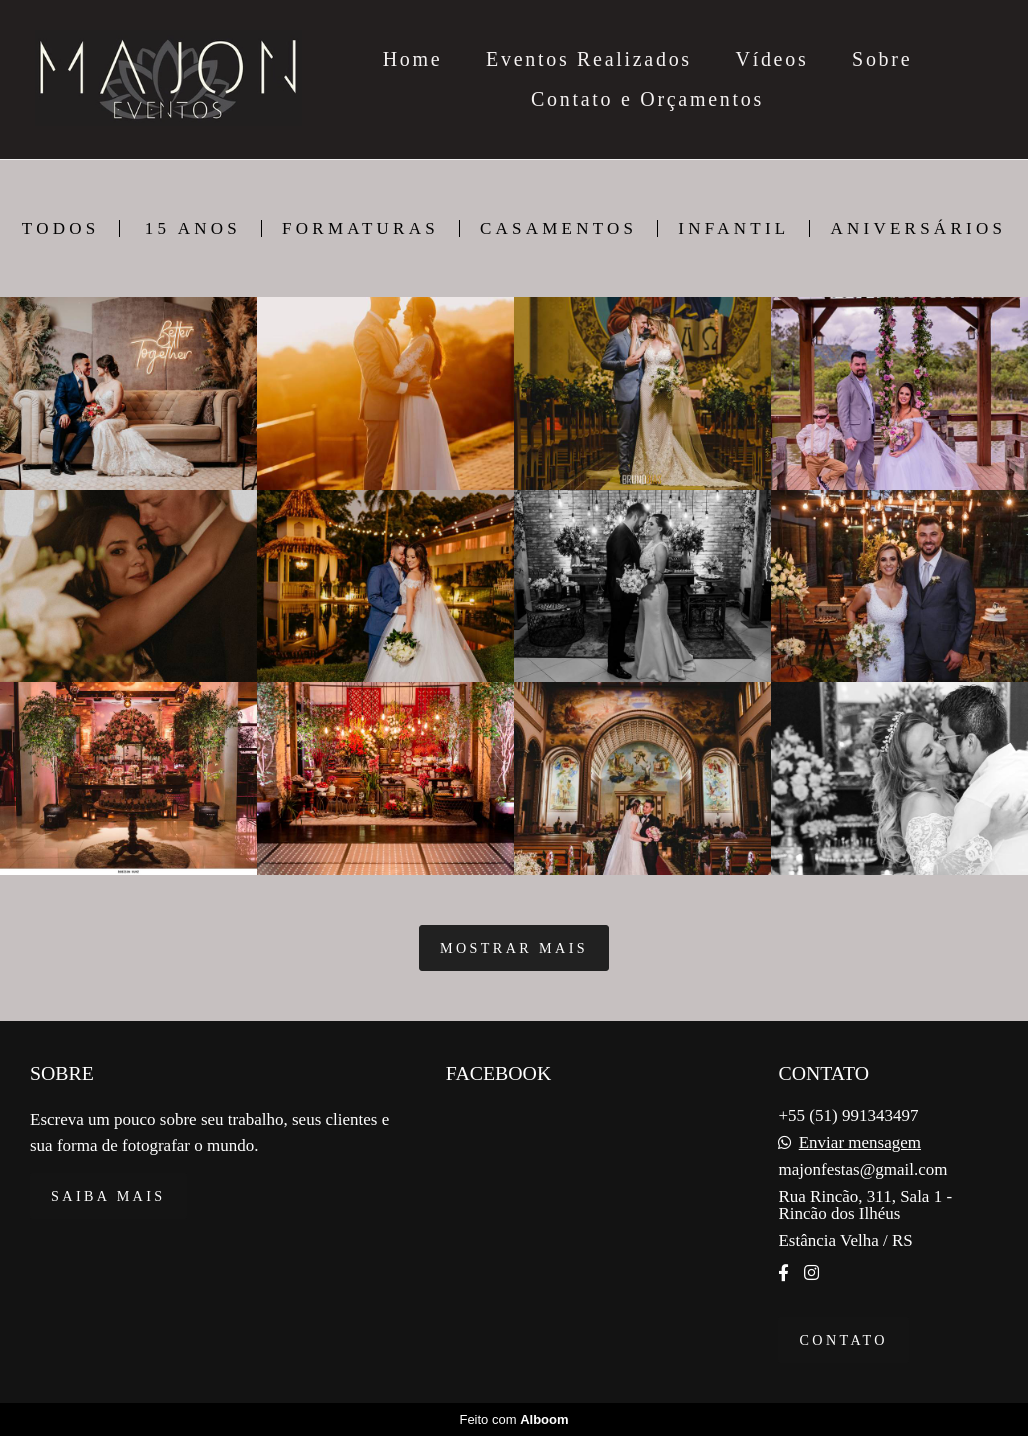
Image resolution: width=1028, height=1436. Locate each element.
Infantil (733, 228)
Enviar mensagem (860, 1142)
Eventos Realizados (589, 59)
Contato (843, 1340)
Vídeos (772, 59)
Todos (61, 228)
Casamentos (558, 228)
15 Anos (193, 228)
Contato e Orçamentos (647, 99)
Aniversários (918, 228)
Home (413, 59)
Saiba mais (108, 1196)
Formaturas (360, 228)
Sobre (882, 59)
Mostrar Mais (514, 948)
